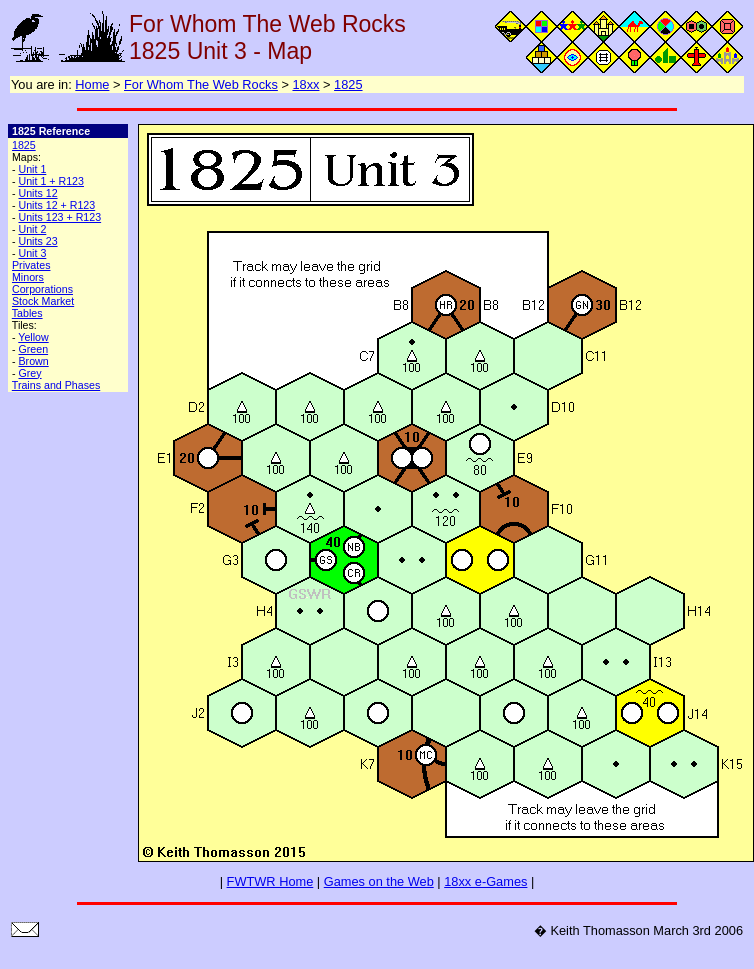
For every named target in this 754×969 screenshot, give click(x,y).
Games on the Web (379, 881)
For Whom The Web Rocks (201, 84)
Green (33, 349)
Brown (33, 361)
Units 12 (37, 193)
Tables (27, 313)
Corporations (42, 289)
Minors (28, 277)
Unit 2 (32, 229)
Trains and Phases (56, 385)
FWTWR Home (270, 881)
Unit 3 (32, 253)
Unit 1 (32, 169)
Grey (29, 373)
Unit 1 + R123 (50, 181)
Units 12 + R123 (56, 205)
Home (92, 84)
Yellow (33, 337)
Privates (31, 265)
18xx (305, 84)
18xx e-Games (485, 881)
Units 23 (37, 241)
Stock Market (43, 301)
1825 (348, 84)
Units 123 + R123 (59, 217)
